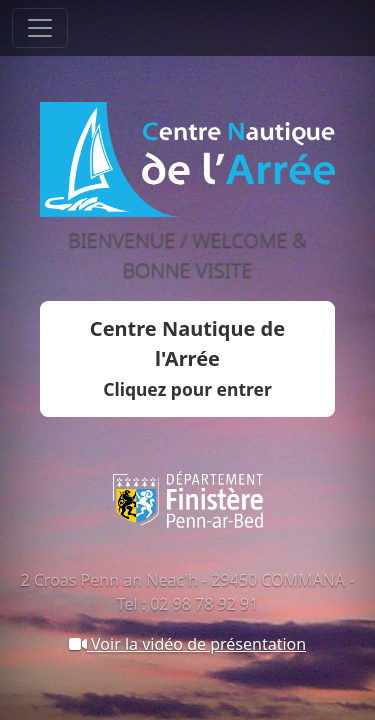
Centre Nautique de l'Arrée (187, 358)
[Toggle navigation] (40, 28)
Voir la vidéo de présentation (187, 644)
